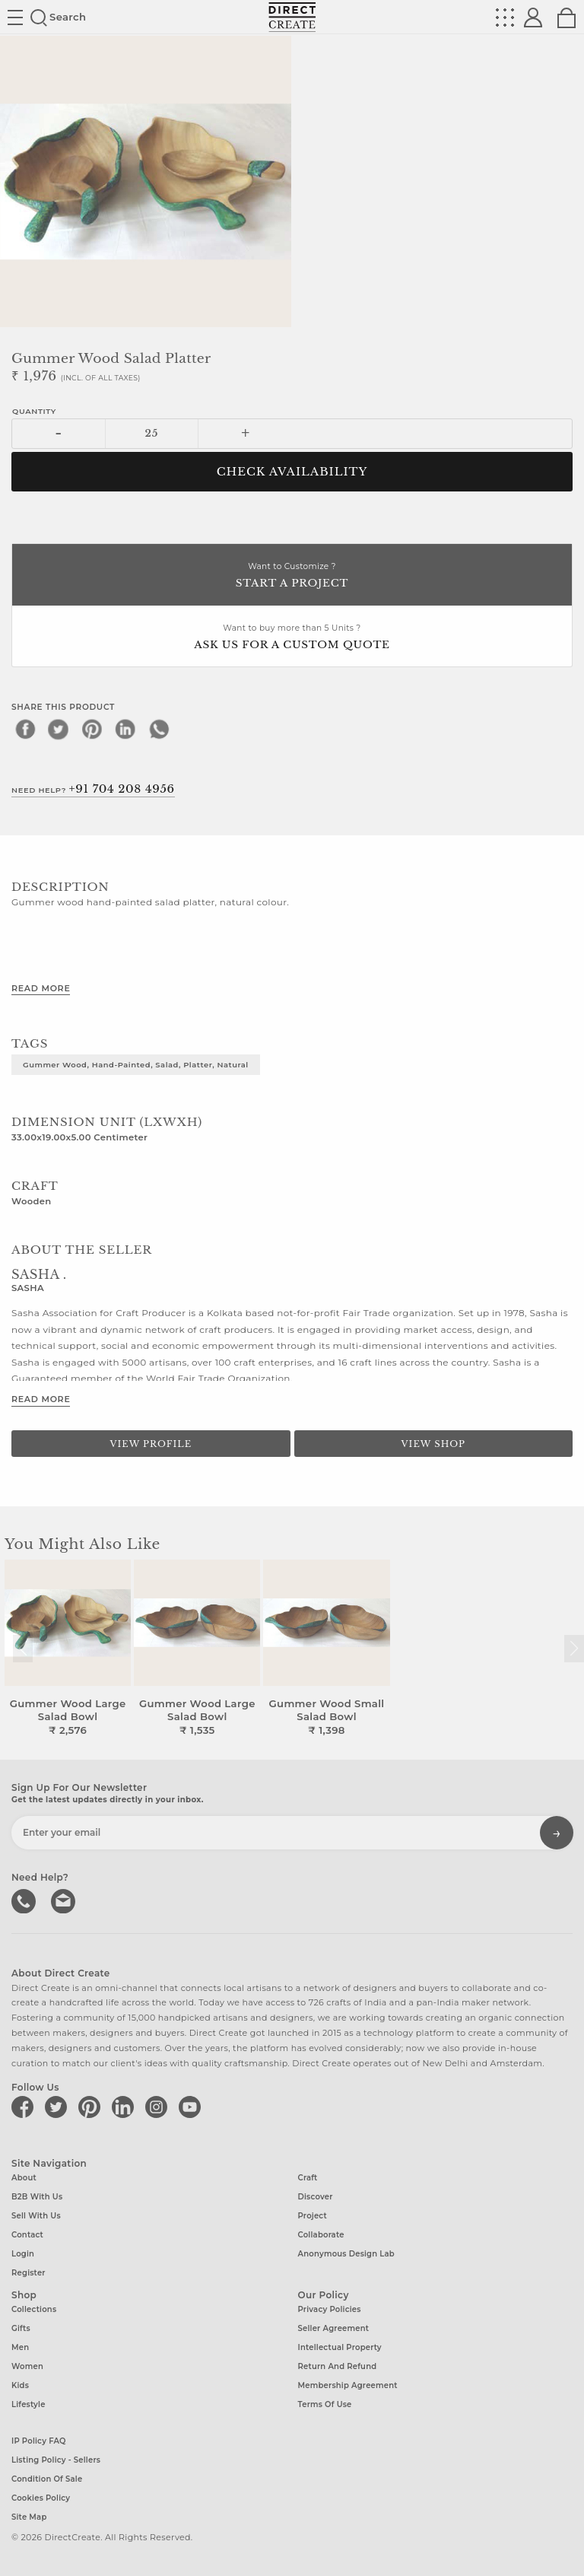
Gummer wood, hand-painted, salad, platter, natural (136, 1064)
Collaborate (321, 2235)
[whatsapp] (159, 729)
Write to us (64, 1899)
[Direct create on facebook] (25, 2106)
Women (27, 2366)
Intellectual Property (340, 2347)
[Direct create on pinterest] (92, 2106)
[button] (573, 1648)
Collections (33, 2309)
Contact (27, 2235)
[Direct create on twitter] (58, 2106)
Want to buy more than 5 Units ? (292, 638)
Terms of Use (325, 2404)
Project (312, 2216)
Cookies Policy (40, 2498)
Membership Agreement (348, 2385)
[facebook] (25, 729)
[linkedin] (125, 729)
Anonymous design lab (346, 2254)
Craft (308, 2178)
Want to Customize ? (292, 576)
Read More (40, 988)
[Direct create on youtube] (192, 2106)
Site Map (28, 2517)
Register (28, 2273)
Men (20, 2347)
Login (22, 2254)
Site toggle (15, 17)
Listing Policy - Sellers (55, 2460)
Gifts (20, 2328)
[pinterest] (92, 729)
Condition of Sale (46, 2479)
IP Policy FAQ (38, 2441)
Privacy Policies (329, 2309)
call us (25, 1899)
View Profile (151, 1444)
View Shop (433, 1444)
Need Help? (93, 789)
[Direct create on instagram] (159, 2106)
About (23, 2178)
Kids (20, 2385)
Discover (315, 2197)
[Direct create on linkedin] (125, 2106)
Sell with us (36, 2216)
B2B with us (36, 2197)
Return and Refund (337, 2366)
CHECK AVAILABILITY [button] (292, 472)
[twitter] (58, 729)
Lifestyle (28, 2404)
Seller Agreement (334, 2328)
